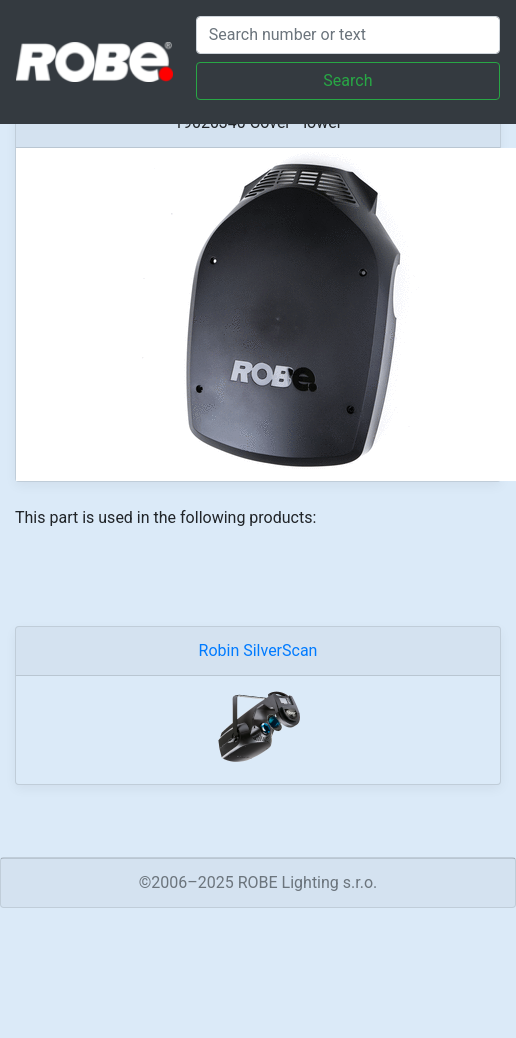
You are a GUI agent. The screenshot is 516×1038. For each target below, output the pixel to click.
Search (347, 80)
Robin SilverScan (258, 650)
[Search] (348, 35)
